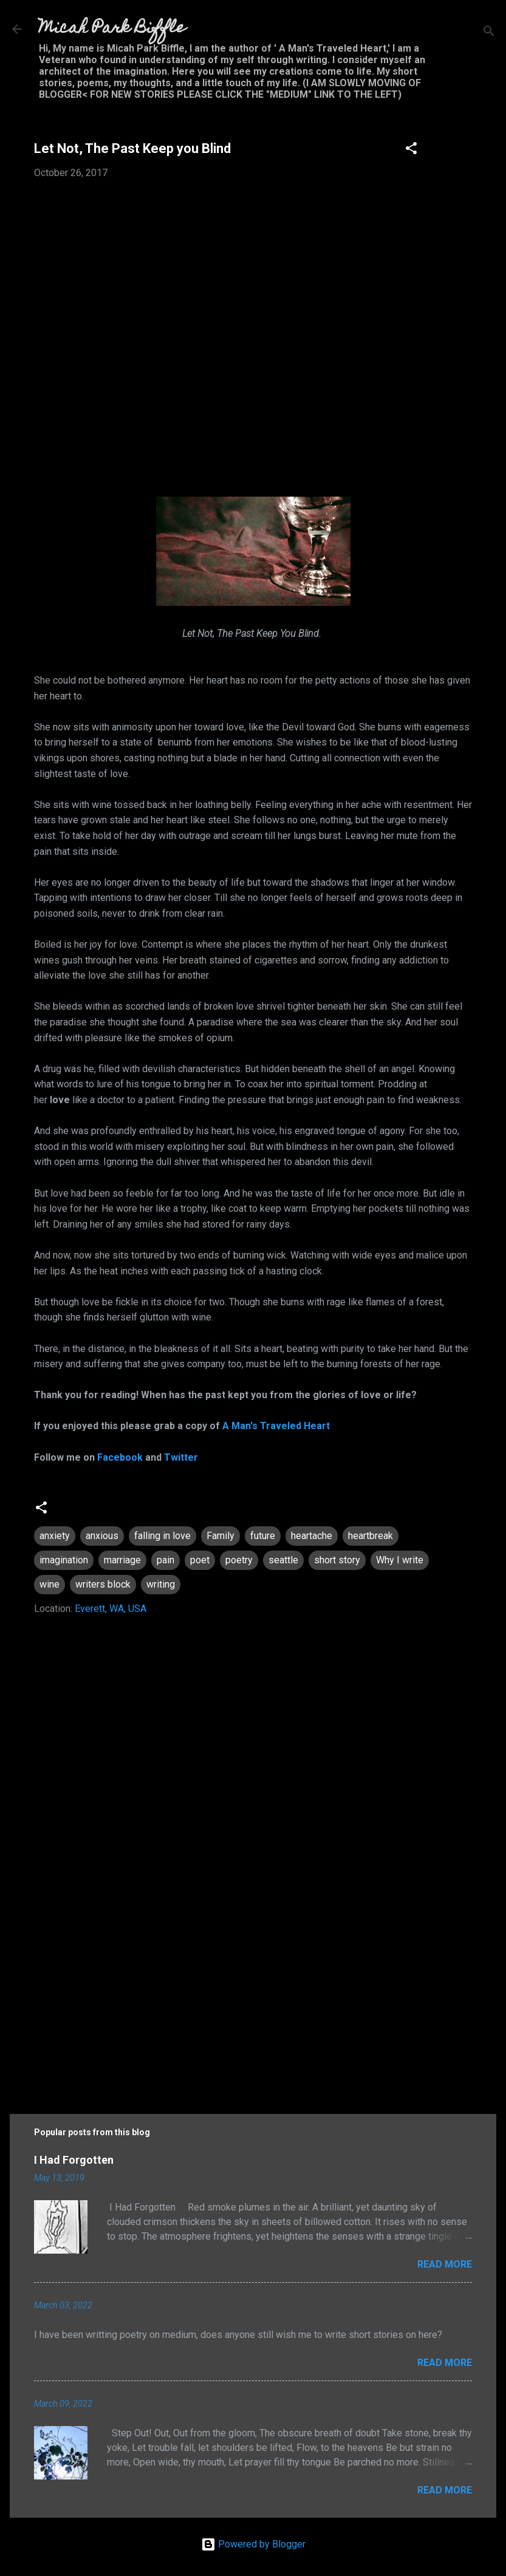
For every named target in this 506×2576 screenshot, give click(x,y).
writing (160, 1584)
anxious (102, 1535)
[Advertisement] (253, 1991)
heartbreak (370, 1535)
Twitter (181, 1457)
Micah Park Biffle (112, 28)
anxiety (54, 1535)
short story (337, 1560)
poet (200, 1560)
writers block (103, 1584)
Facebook (120, 1457)
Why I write (399, 1560)
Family (220, 1535)
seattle (283, 1560)
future (262, 1535)
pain (165, 1560)
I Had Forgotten (74, 2159)
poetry (239, 1560)
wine (49, 1584)
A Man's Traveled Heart (276, 1426)
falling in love (162, 1535)
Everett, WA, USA (110, 1608)
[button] (411, 150)
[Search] (489, 33)
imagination (63, 1560)
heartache (311, 1535)
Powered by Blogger (253, 2544)
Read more (444, 2264)
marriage (122, 1560)
